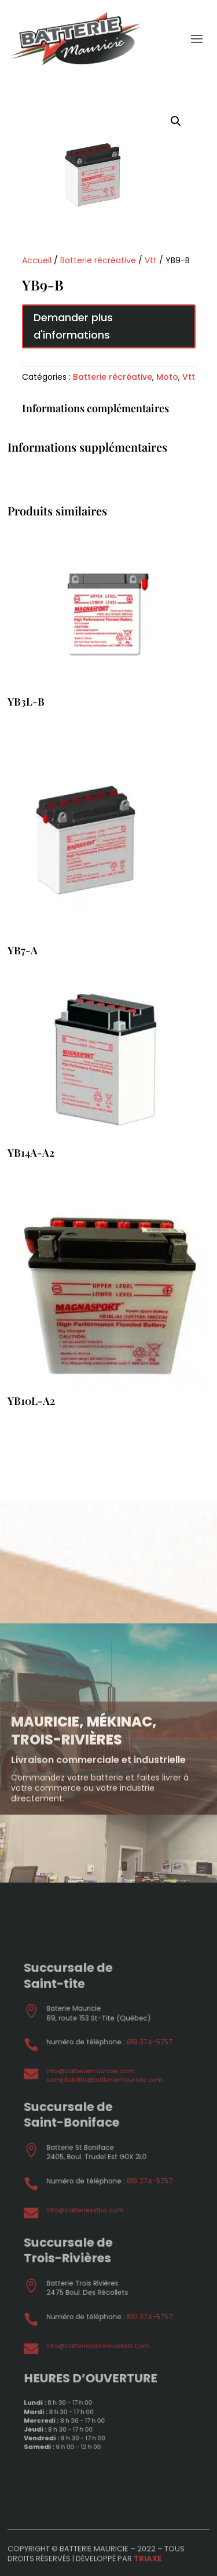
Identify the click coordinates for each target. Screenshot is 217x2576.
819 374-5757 (134, 2105)
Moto (167, 377)
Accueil (37, 260)
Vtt (151, 260)
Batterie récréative (98, 260)
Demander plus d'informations (73, 326)
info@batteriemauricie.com (96, 2124)
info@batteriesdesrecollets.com (101, 2296)
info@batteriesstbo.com (93, 2211)
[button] (175, 121)
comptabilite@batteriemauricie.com (105, 2129)
